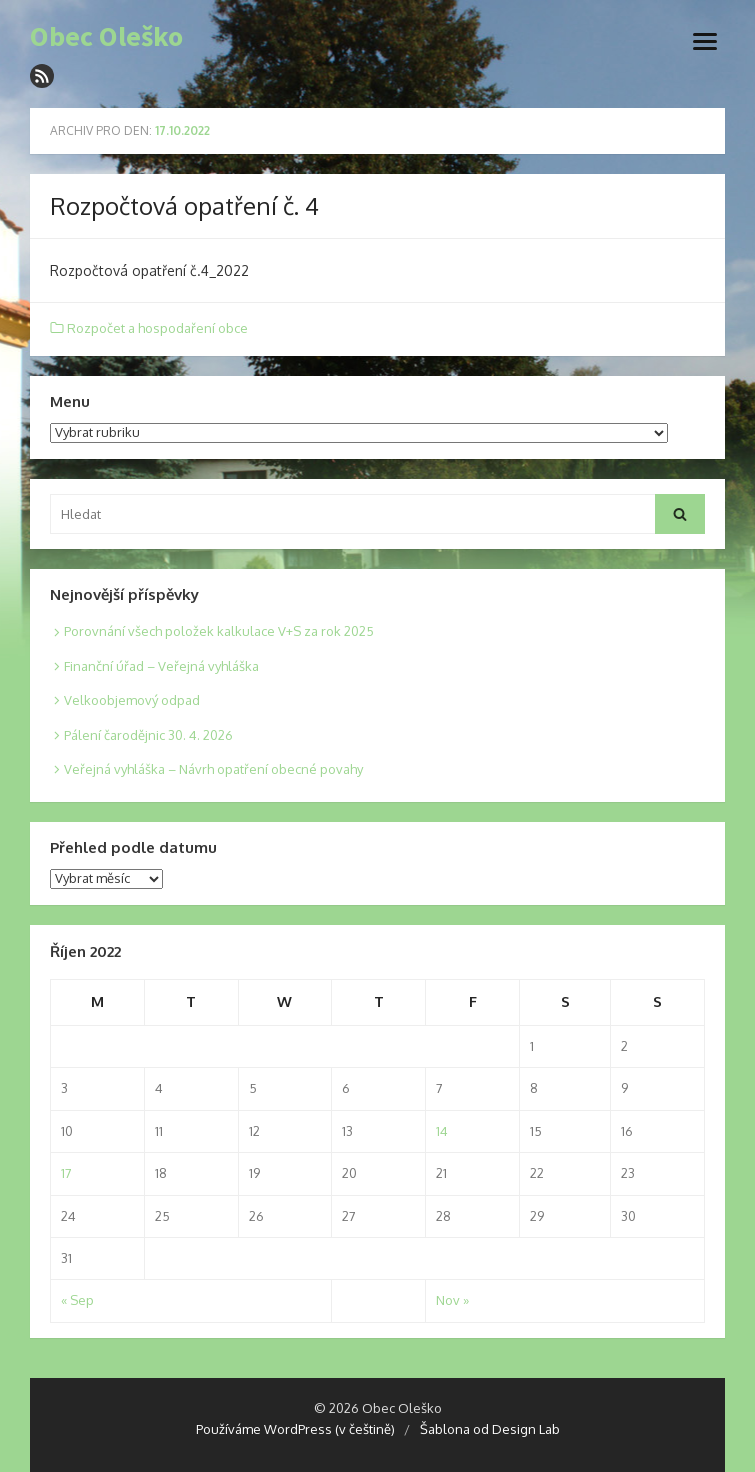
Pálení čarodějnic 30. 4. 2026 (148, 735)
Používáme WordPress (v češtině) (295, 1429)
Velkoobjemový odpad (132, 700)
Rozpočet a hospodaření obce (157, 328)
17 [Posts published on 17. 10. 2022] (66, 1173)
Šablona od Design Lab (490, 1429)
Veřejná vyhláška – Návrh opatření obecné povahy (213, 769)
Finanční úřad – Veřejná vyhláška (161, 666)
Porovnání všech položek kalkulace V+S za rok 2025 (219, 631)
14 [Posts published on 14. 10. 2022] (442, 1131)
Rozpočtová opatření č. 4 (184, 205)
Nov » (452, 1300)
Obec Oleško (106, 37)
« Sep (77, 1300)
